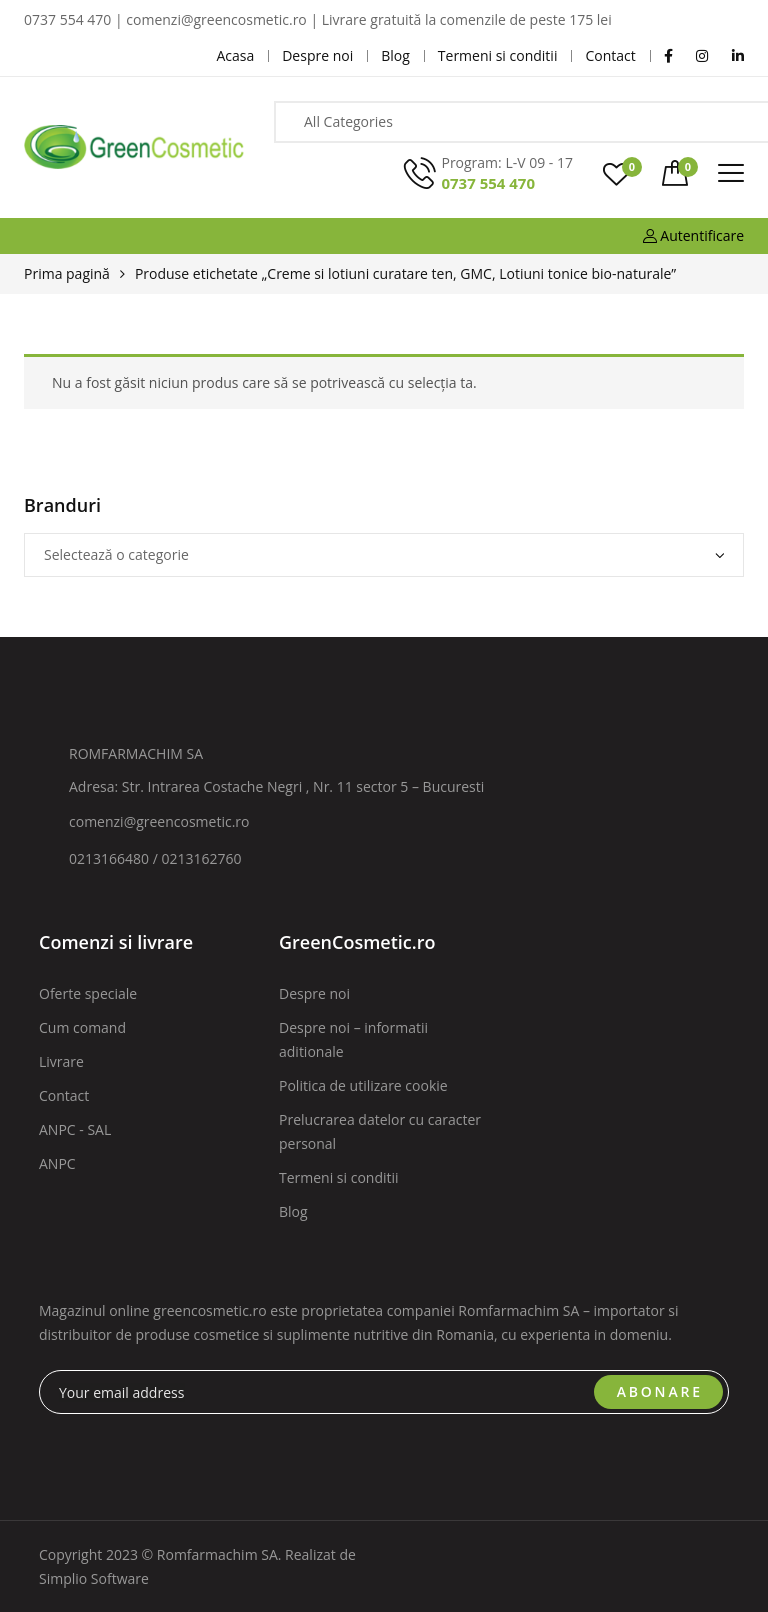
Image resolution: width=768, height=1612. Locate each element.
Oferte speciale (88, 993)
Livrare (61, 1061)
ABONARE (660, 1391)
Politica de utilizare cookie (363, 1085)
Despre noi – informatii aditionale (353, 1039)
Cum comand (82, 1027)
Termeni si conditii (339, 1177)
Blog (293, 1211)
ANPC (57, 1163)
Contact (64, 1095)
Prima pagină (67, 273)
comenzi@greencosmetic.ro (159, 821)
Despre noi (314, 993)
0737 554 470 (488, 183)
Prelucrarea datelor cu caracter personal (380, 1131)
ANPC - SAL (75, 1129)
